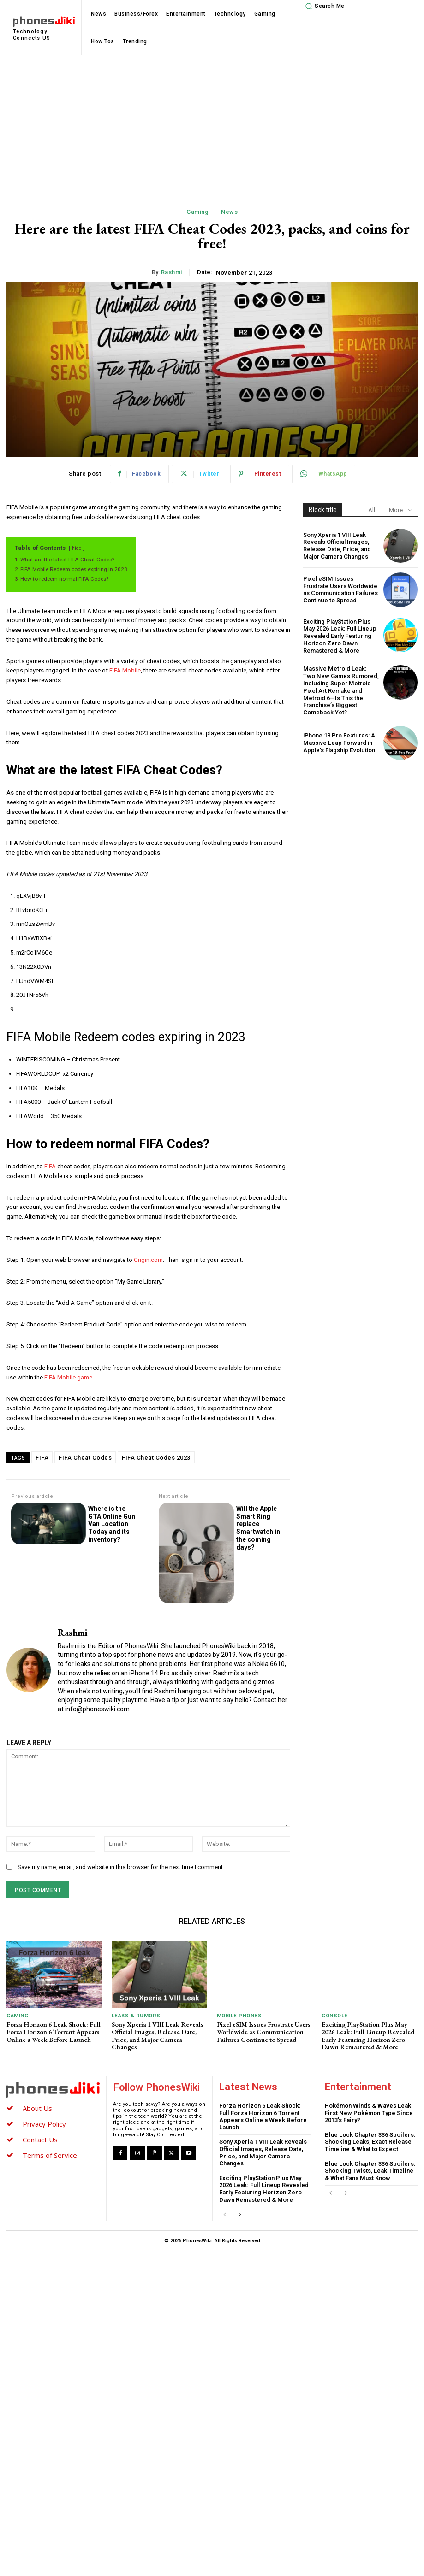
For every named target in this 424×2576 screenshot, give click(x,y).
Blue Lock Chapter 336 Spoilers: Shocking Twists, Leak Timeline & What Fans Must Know (370, 2168)
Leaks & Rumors (135, 2015)
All (371, 510)
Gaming (197, 212)
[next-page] (239, 2213)
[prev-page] (225, 2213)
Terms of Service (50, 2153)
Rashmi (171, 272)
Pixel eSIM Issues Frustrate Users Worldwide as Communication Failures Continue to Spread (341, 589)
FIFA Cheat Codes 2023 (156, 1457)
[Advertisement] (212, 124)
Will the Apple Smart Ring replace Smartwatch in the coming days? (258, 1528)
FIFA (50, 1166)
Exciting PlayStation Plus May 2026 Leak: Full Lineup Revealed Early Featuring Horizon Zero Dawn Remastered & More (339, 636)
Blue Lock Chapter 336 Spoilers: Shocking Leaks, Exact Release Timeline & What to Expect (370, 2139)
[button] (324, 6)
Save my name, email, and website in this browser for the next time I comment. (121, 1866)
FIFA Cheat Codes (85, 1457)
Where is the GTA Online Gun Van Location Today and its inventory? (111, 1524)
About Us (37, 2106)
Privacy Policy (44, 2122)
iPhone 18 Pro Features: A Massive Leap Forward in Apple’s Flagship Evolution (339, 741)
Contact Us (40, 2137)
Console (334, 2015)
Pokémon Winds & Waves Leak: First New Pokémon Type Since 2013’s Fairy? (369, 2111)
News (229, 212)
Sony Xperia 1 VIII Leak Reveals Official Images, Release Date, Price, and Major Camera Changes (337, 545)
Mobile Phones (239, 2015)
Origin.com (148, 1259)
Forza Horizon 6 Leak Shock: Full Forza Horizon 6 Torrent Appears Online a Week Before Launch (53, 2031)
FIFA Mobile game (68, 1377)
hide (76, 548)
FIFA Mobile (125, 670)
